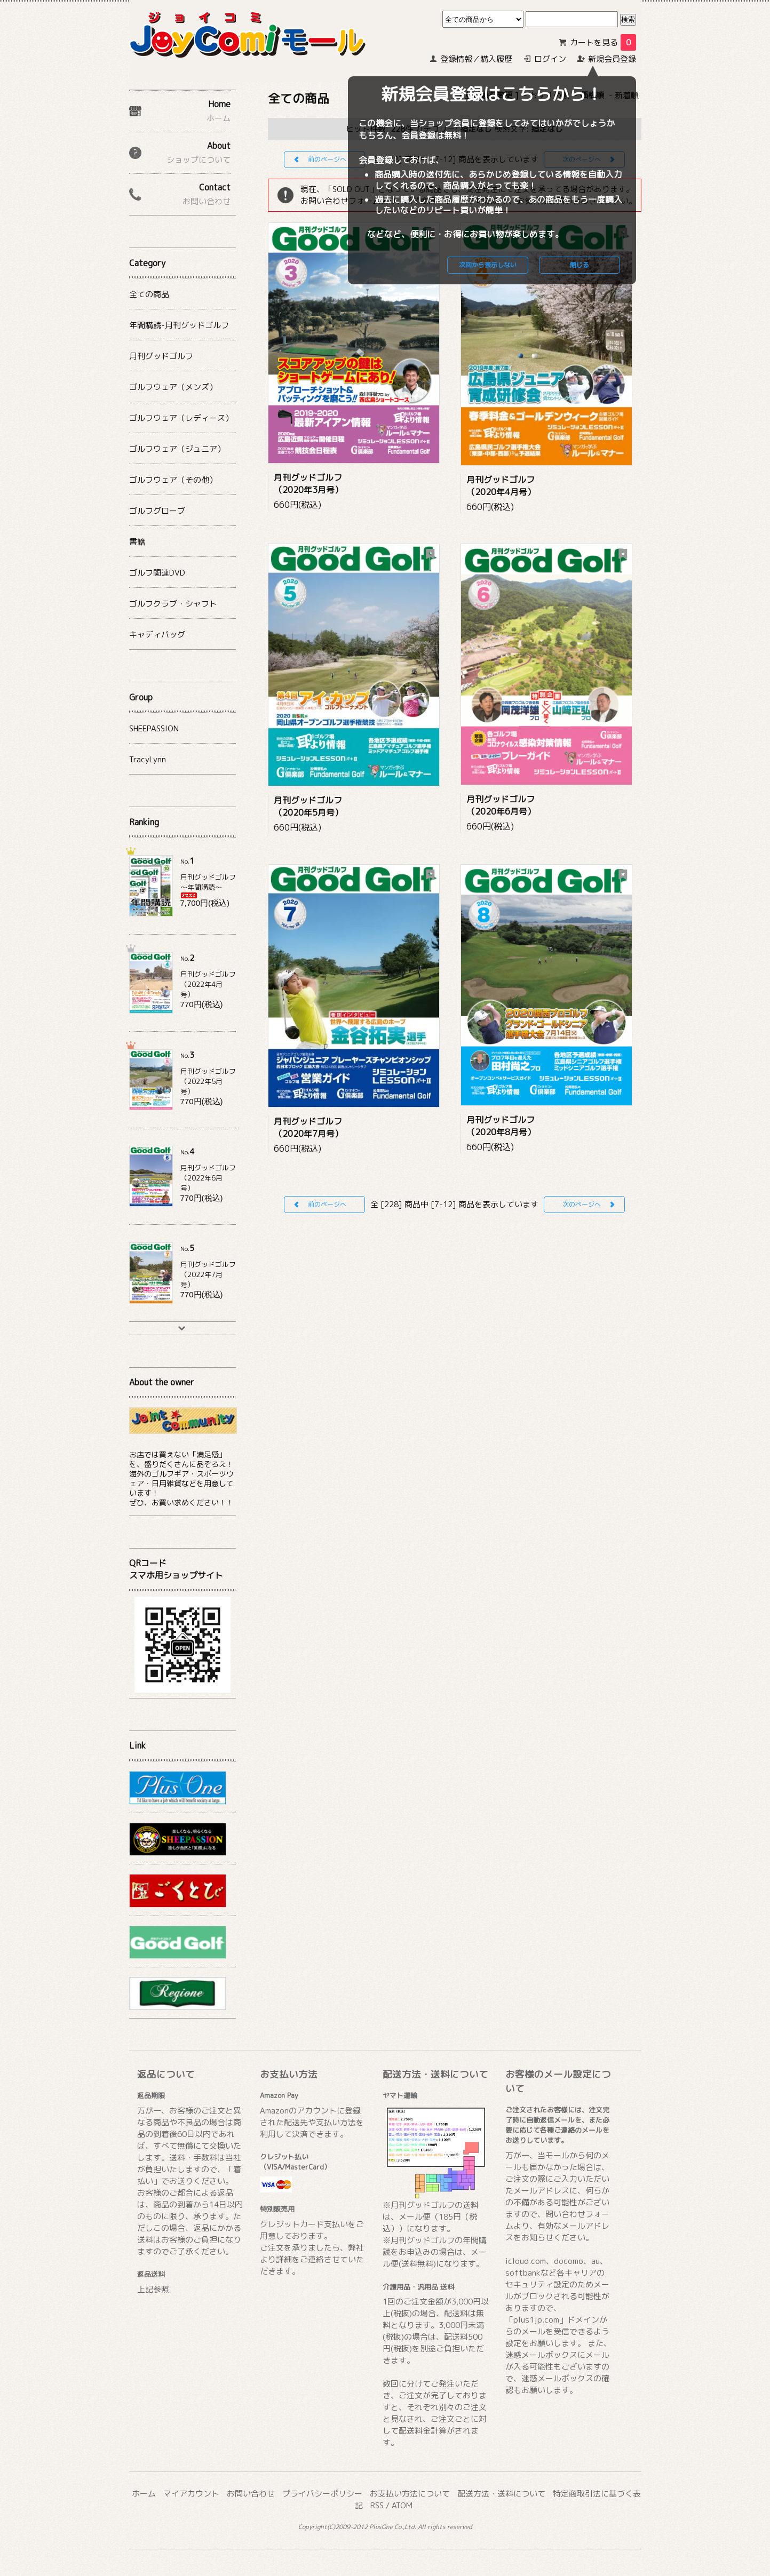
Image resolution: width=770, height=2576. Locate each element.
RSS (377, 2505)
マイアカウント (191, 2493)
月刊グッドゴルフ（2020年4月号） (501, 486)
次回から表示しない (488, 264)
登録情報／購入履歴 (476, 59)
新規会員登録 (612, 59)
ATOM (402, 2505)
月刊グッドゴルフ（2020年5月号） (308, 806)
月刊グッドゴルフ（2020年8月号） (501, 1126)
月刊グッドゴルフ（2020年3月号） (308, 484)
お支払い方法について (410, 2493)
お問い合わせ (251, 2493)
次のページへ (581, 1204)
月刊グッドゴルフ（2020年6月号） (501, 805)
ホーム (144, 2493)
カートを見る (603, 42)
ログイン (550, 59)
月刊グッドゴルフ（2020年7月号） (308, 1127)
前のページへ (327, 159)
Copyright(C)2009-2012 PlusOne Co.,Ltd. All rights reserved (385, 2527)
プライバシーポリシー (322, 2493)
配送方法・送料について (501, 2493)
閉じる (579, 264)
